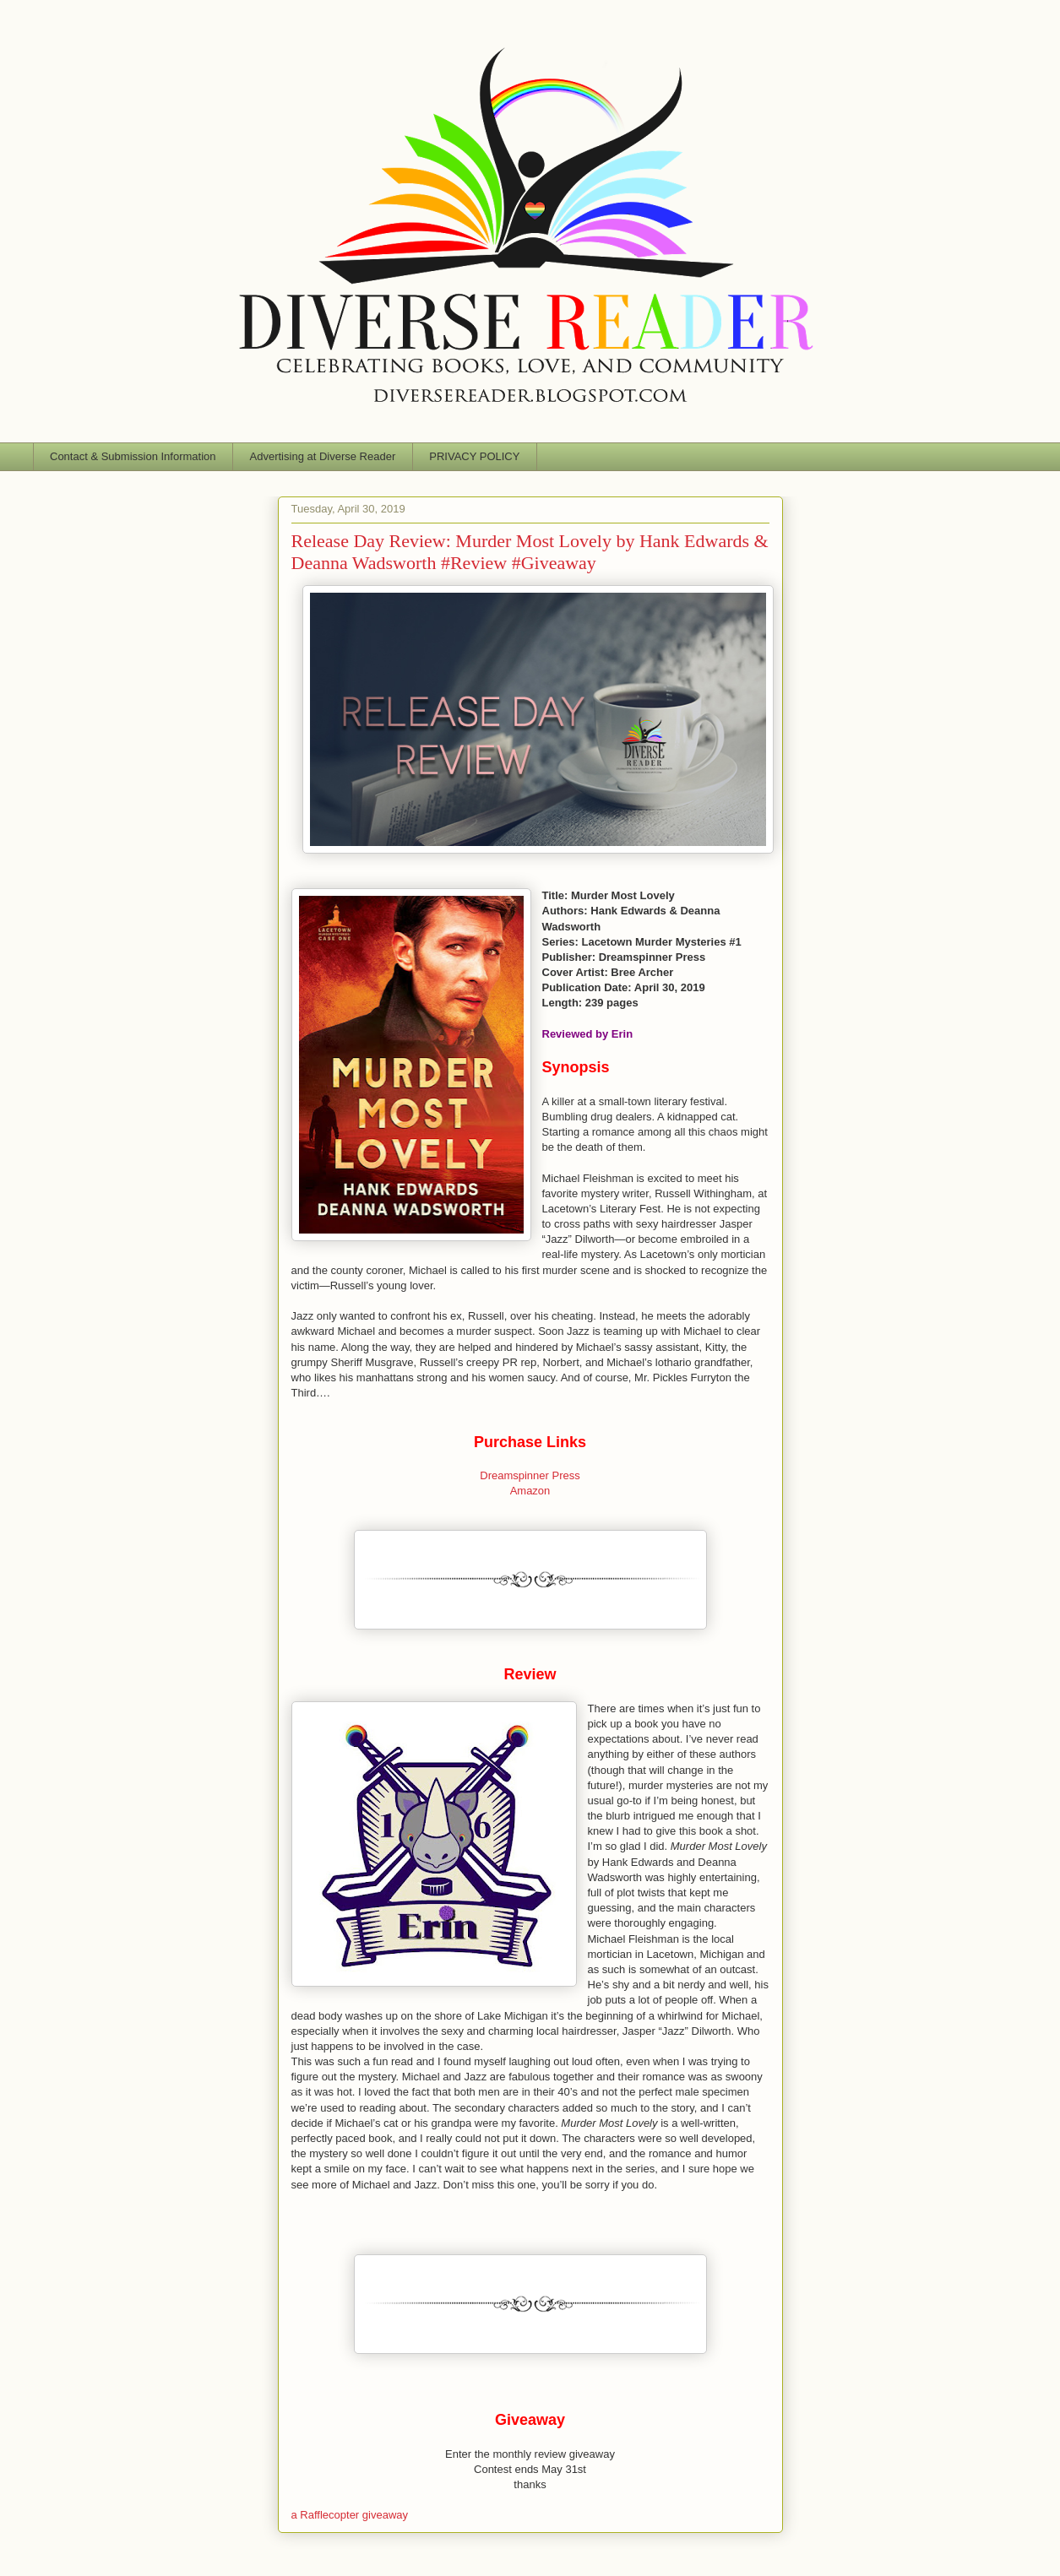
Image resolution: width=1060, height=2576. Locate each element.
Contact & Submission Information (133, 456)
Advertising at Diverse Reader (323, 456)
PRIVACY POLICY (474, 456)
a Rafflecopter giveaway (350, 2514)
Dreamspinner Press (530, 1475)
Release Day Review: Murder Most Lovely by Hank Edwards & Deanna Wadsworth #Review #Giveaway (530, 551)
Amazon (530, 1490)
